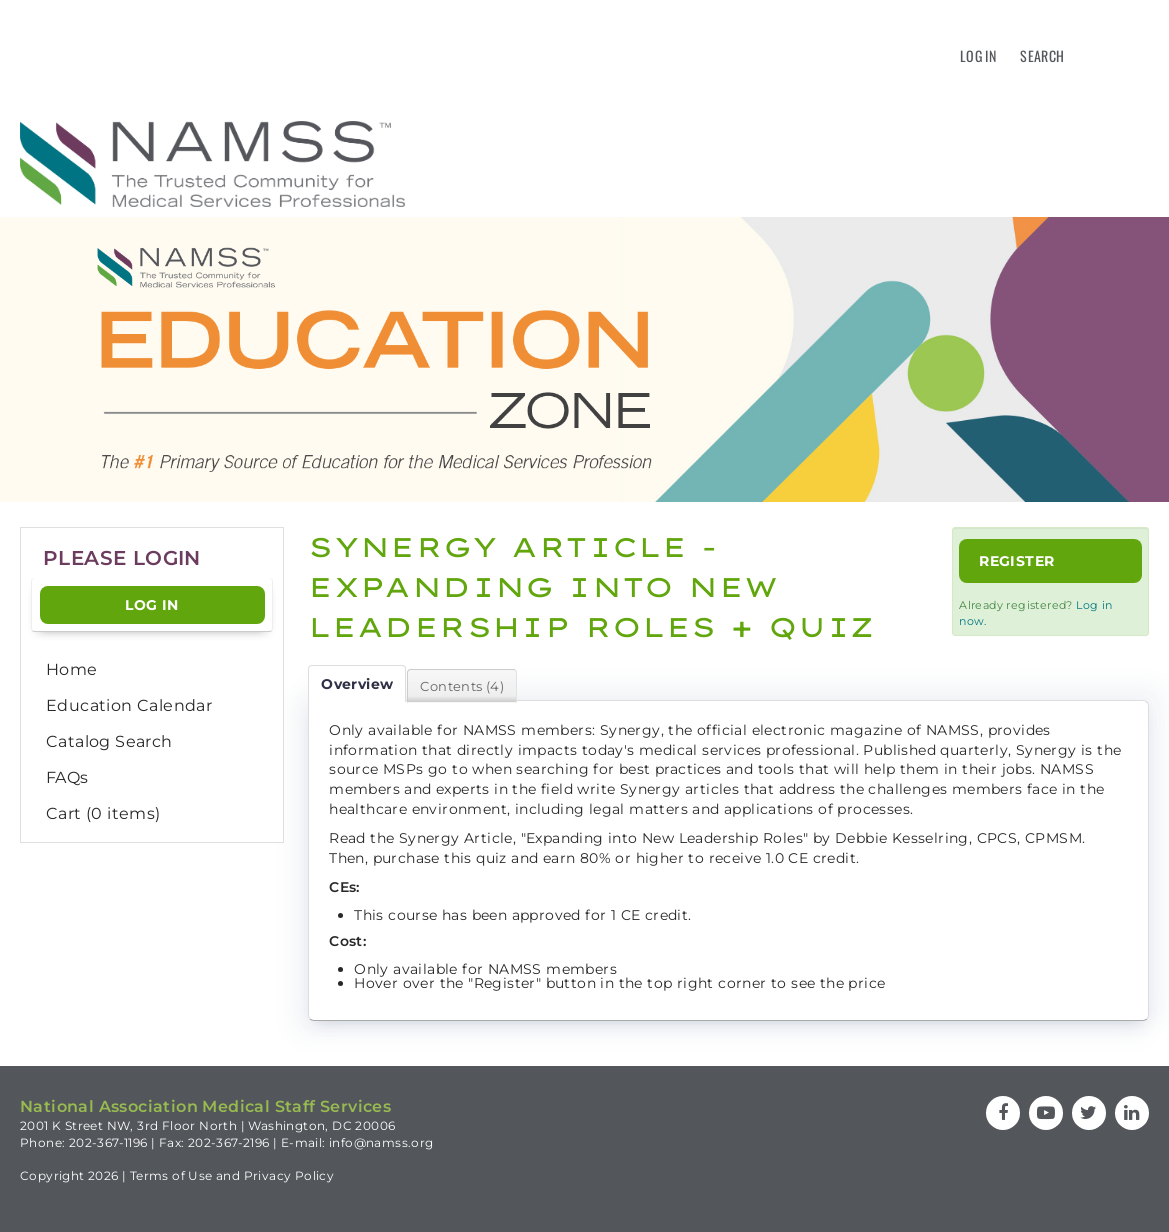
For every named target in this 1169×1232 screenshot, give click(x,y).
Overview (357, 684)
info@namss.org (381, 1142)
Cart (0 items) (103, 813)
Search (1042, 55)
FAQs (67, 777)
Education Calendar (129, 705)
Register (1016, 561)
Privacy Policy (289, 1175)
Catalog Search (109, 741)
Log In (978, 55)
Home (72, 669)
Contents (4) (462, 686)
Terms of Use (171, 1175)
